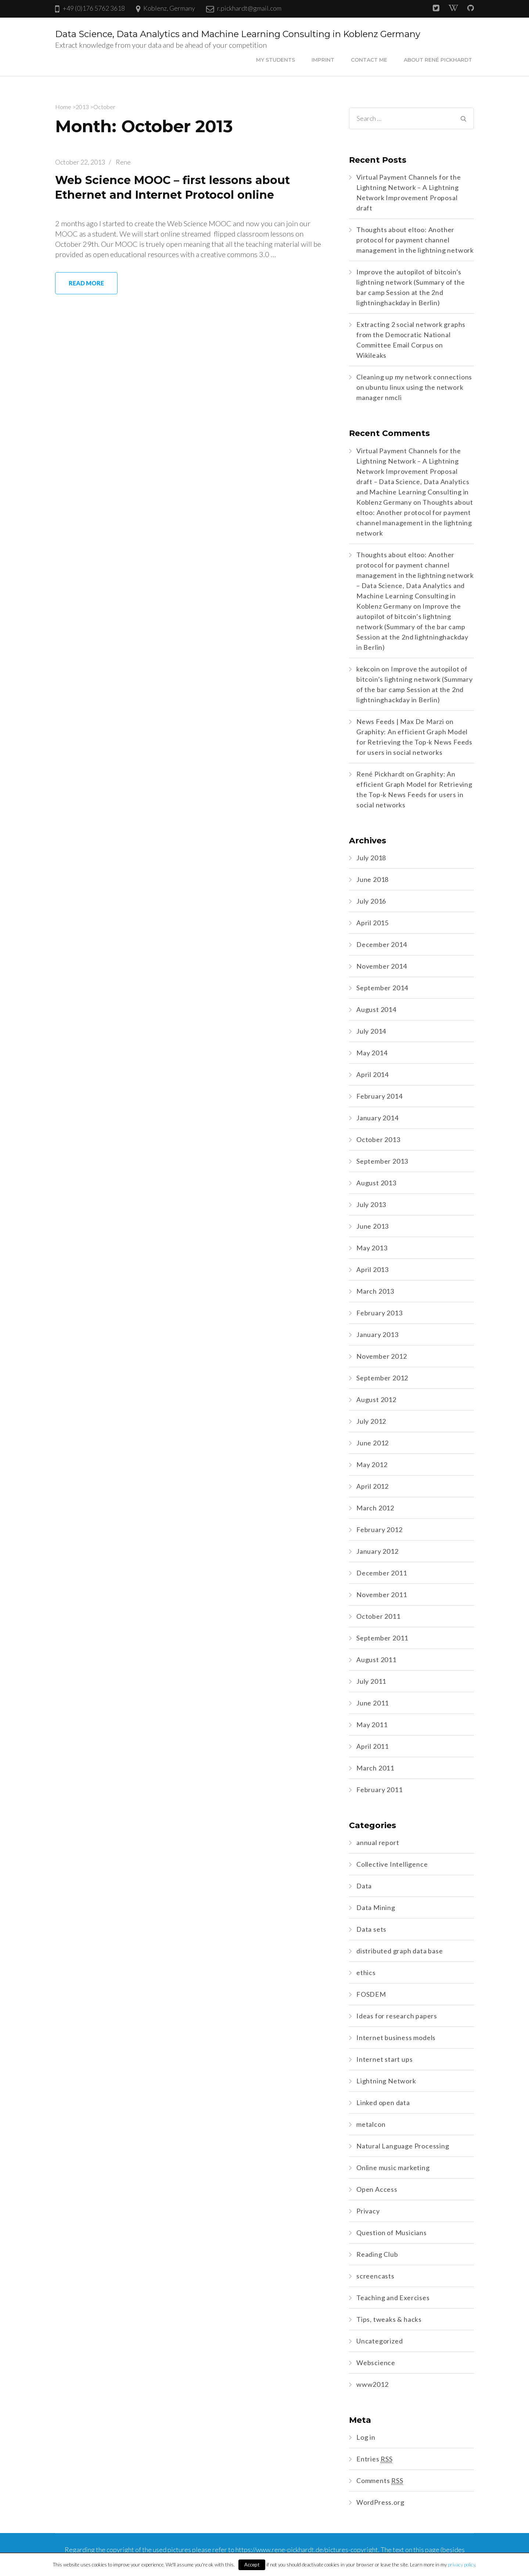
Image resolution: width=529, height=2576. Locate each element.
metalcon (370, 2124)
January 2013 (377, 1334)
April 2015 (372, 923)
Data (364, 1886)
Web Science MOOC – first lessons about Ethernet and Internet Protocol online (178, 187)
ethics (366, 1972)
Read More (86, 283)
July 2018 (371, 858)
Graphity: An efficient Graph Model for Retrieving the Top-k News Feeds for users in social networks (414, 742)
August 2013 (376, 1183)
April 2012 (372, 1486)
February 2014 (379, 1096)
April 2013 (372, 1269)
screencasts (375, 2276)
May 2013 (371, 1248)
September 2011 (382, 1638)
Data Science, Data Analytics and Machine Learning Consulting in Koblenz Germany (237, 34)
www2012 (372, 2384)
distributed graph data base (399, 1951)
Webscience (375, 2363)
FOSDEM (371, 1994)
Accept (251, 2565)
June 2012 (372, 1443)
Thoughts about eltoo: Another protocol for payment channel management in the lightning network (415, 240)
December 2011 (381, 1573)
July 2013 (371, 1204)
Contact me (369, 60)
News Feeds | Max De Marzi (400, 721)
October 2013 (378, 1139)
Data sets (371, 1929)
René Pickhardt (380, 774)
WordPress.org (380, 2502)
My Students (275, 60)
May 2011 (371, 1725)
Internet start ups (384, 2059)
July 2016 (371, 901)
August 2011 (376, 1660)
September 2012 (382, 1378)
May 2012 (371, 1464)
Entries (374, 2459)
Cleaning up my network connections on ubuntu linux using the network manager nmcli (414, 387)
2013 (82, 106)
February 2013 (379, 1313)
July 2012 (371, 1421)
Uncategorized (379, 2341)
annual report (377, 1842)
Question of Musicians (391, 2233)
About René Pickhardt (438, 60)
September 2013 (382, 1161)
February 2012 (379, 1529)
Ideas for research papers (396, 2016)
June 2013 (372, 1226)
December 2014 (381, 944)
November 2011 (381, 1594)
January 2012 (377, 1551)
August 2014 (376, 1009)
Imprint (323, 60)
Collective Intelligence (392, 1864)
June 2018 (372, 879)
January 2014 (377, 1118)
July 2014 (371, 1031)
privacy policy (461, 2565)
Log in (365, 2437)
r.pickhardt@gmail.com (249, 8)
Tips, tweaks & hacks (389, 2319)
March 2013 (375, 1291)
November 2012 (381, 1356)
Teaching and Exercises (393, 2298)
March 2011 (375, 1768)
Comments (379, 2480)
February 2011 (379, 1790)
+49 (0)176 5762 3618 (93, 8)
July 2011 (371, 1681)
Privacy (368, 2211)
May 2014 (371, 1053)
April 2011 (372, 1746)
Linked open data (383, 2102)
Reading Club (377, 2254)
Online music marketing (393, 2168)
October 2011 (378, 1616)
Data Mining (375, 1907)
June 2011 (372, 1703)
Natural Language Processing (402, 2146)
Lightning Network (386, 2081)
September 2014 (382, 988)
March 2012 (375, 1508)
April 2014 (372, 1074)
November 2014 (381, 966)
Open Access (376, 2189)
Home (63, 106)
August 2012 (376, 1399)
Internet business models (396, 2037)
